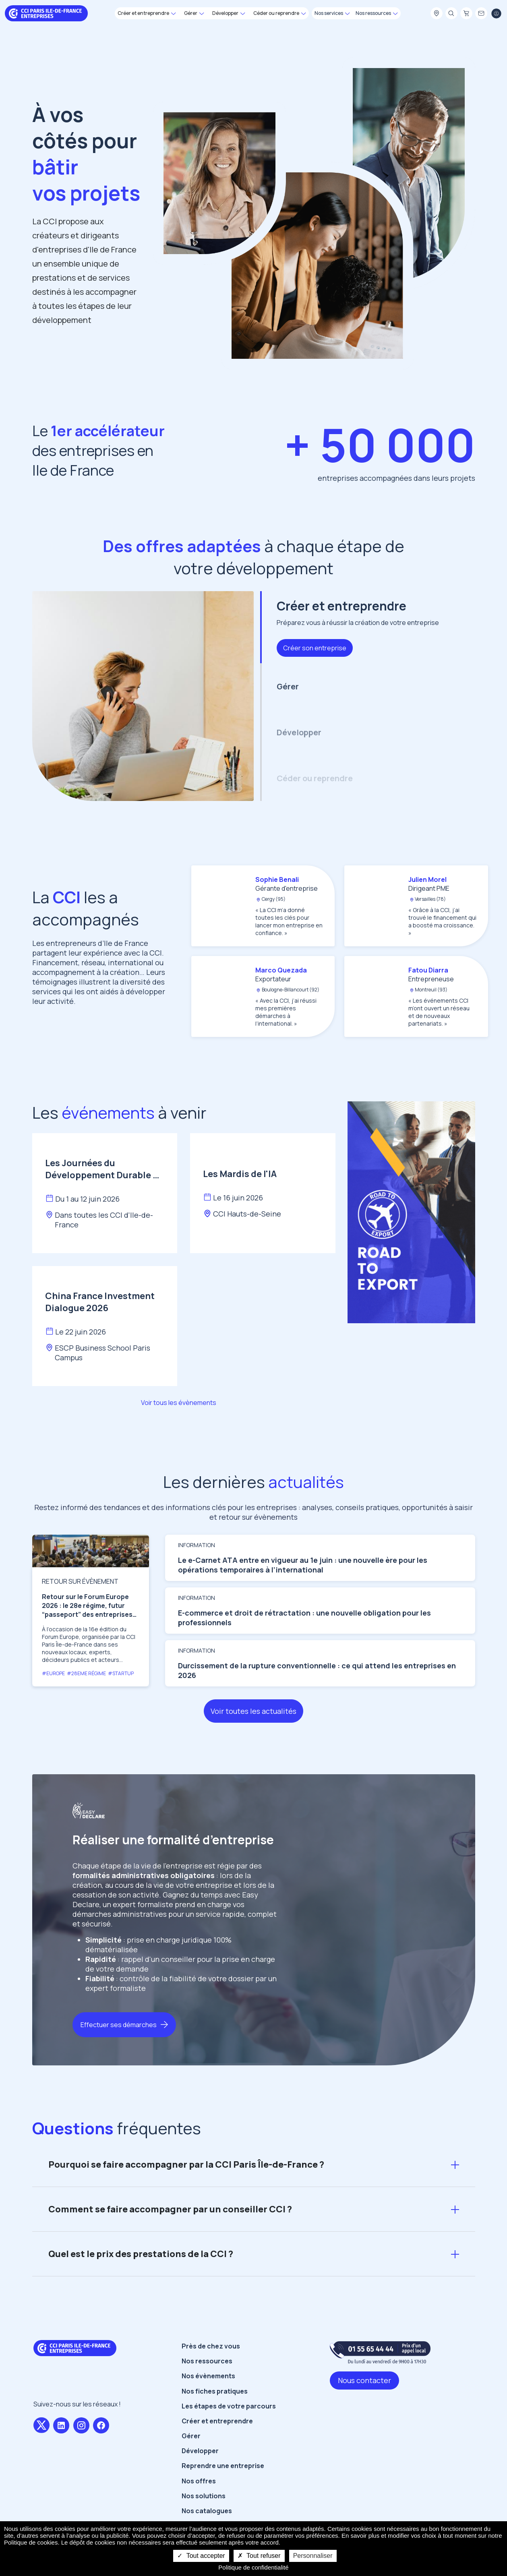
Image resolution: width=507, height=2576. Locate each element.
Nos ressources (207, 2392)
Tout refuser (259, 2555)
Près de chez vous (211, 2377)
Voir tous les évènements (178, 1402)
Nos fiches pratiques (215, 2423)
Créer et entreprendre (217, 2452)
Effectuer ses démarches (119, 2056)
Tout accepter (201, 2555)
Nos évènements (208, 2407)
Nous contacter (364, 2412)
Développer (200, 2482)
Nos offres (199, 2512)
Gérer (191, 2467)
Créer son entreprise (314, 647)
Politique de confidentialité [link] (253, 2567)
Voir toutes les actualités (253, 1743)
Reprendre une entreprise (223, 2497)
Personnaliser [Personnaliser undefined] (313, 2555)
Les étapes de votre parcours (229, 2437)
